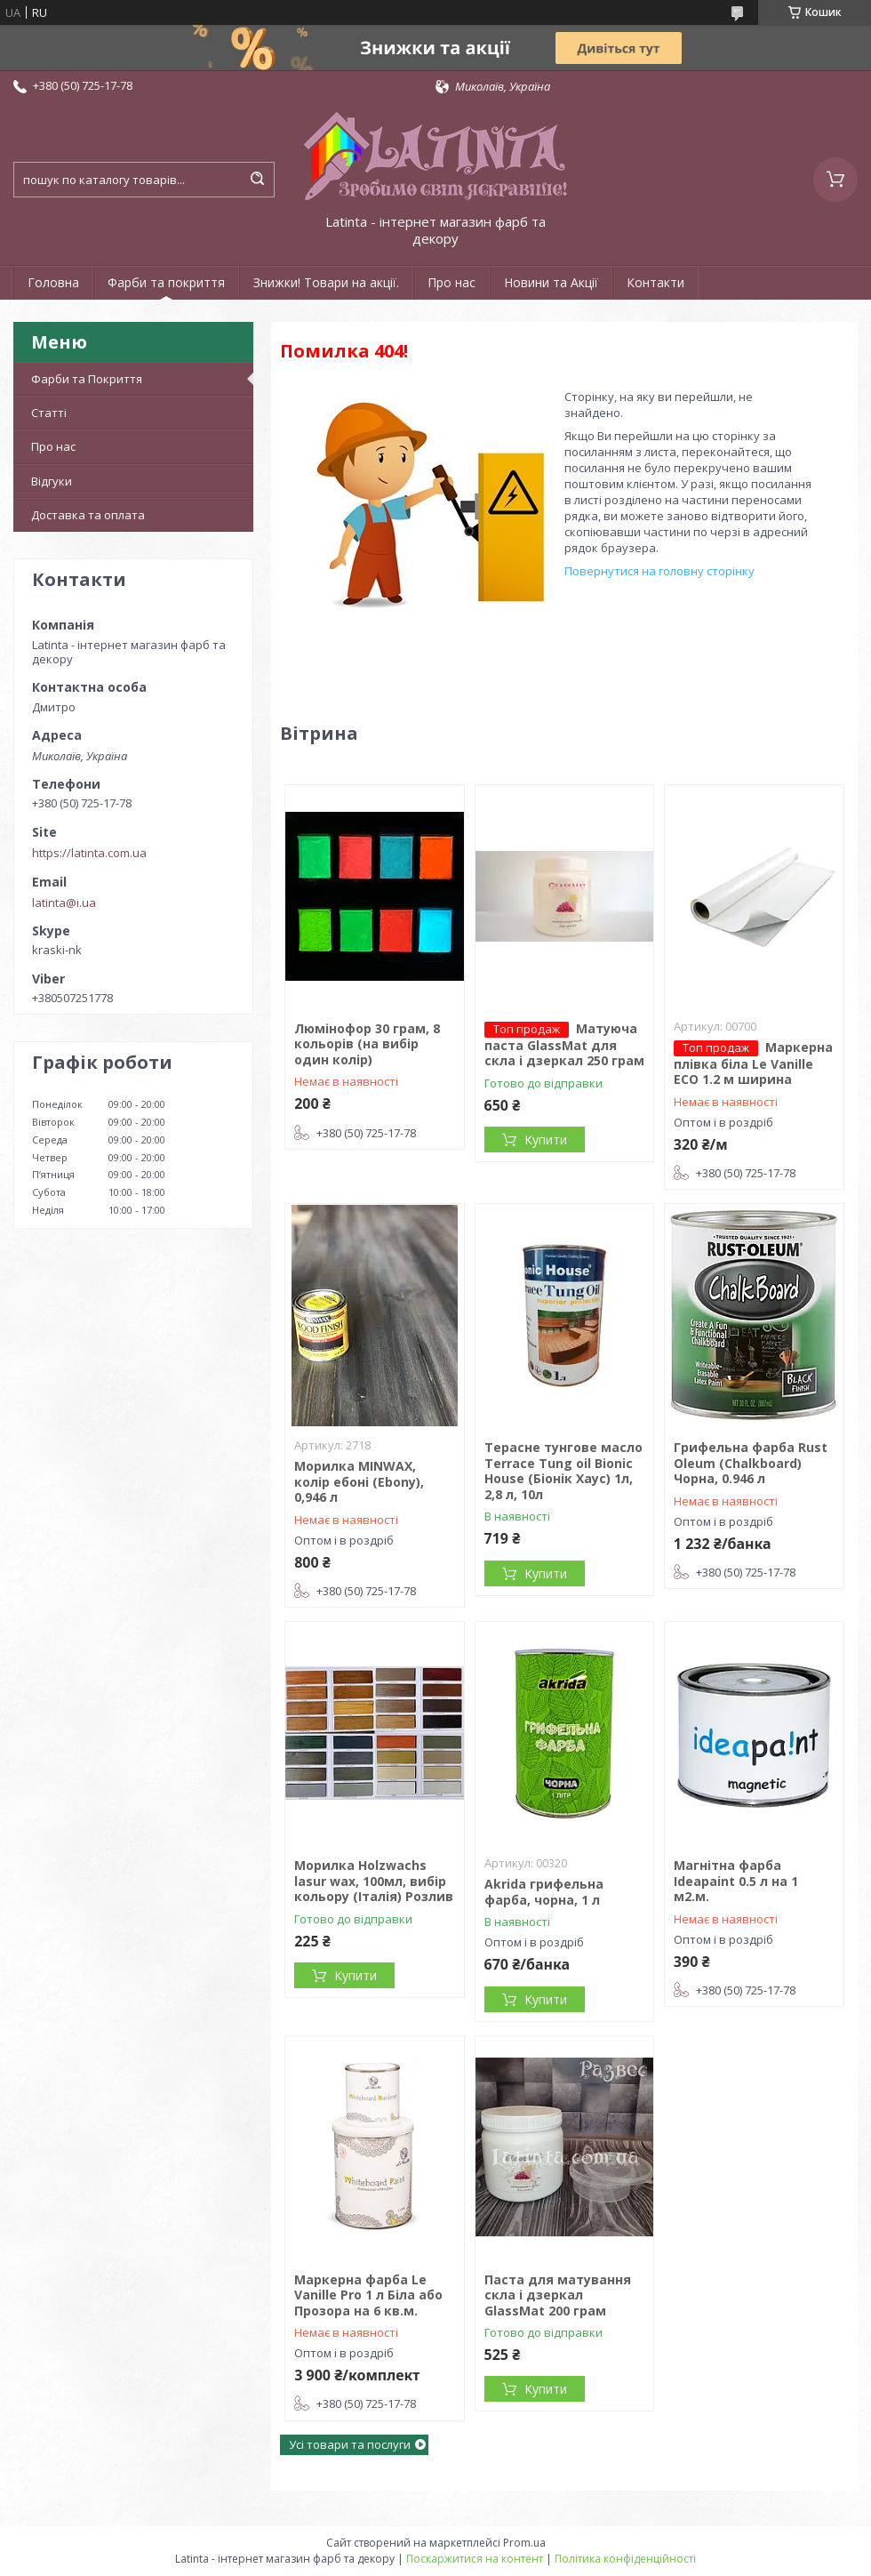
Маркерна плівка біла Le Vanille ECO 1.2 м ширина (753, 1063)
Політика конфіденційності (625, 2558)
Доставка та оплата (88, 515)
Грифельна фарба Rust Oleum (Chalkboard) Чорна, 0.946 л (750, 1463)
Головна (53, 282)
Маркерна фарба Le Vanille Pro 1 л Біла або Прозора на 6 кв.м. (368, 2295)
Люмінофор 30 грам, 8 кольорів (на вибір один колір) (367, 1044)
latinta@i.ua (64, 902)
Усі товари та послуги (350, 2444)
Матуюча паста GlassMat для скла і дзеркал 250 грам (564, 1045)
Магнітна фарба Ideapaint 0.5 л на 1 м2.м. (736, 1881)
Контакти (655, 282)
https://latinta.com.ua (89, 853)
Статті (49, 413)
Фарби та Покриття (86, 379)
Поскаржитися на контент (474, 2558)
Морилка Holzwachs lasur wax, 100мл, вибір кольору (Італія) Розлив (373, 1881)
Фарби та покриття (166, 282)
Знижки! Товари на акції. (326, 282)
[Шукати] (257, 179)
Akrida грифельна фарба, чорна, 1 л (543, 1891)
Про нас (451, 282)
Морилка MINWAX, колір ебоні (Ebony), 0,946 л (359, 1481)
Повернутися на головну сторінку (659, 571)
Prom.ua (524, 2542)
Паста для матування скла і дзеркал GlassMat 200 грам (557, 2295)
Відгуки (51, 481)
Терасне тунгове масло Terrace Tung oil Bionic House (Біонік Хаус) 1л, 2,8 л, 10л (563, 1471)
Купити (545, 1139)
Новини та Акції (551, 282)
